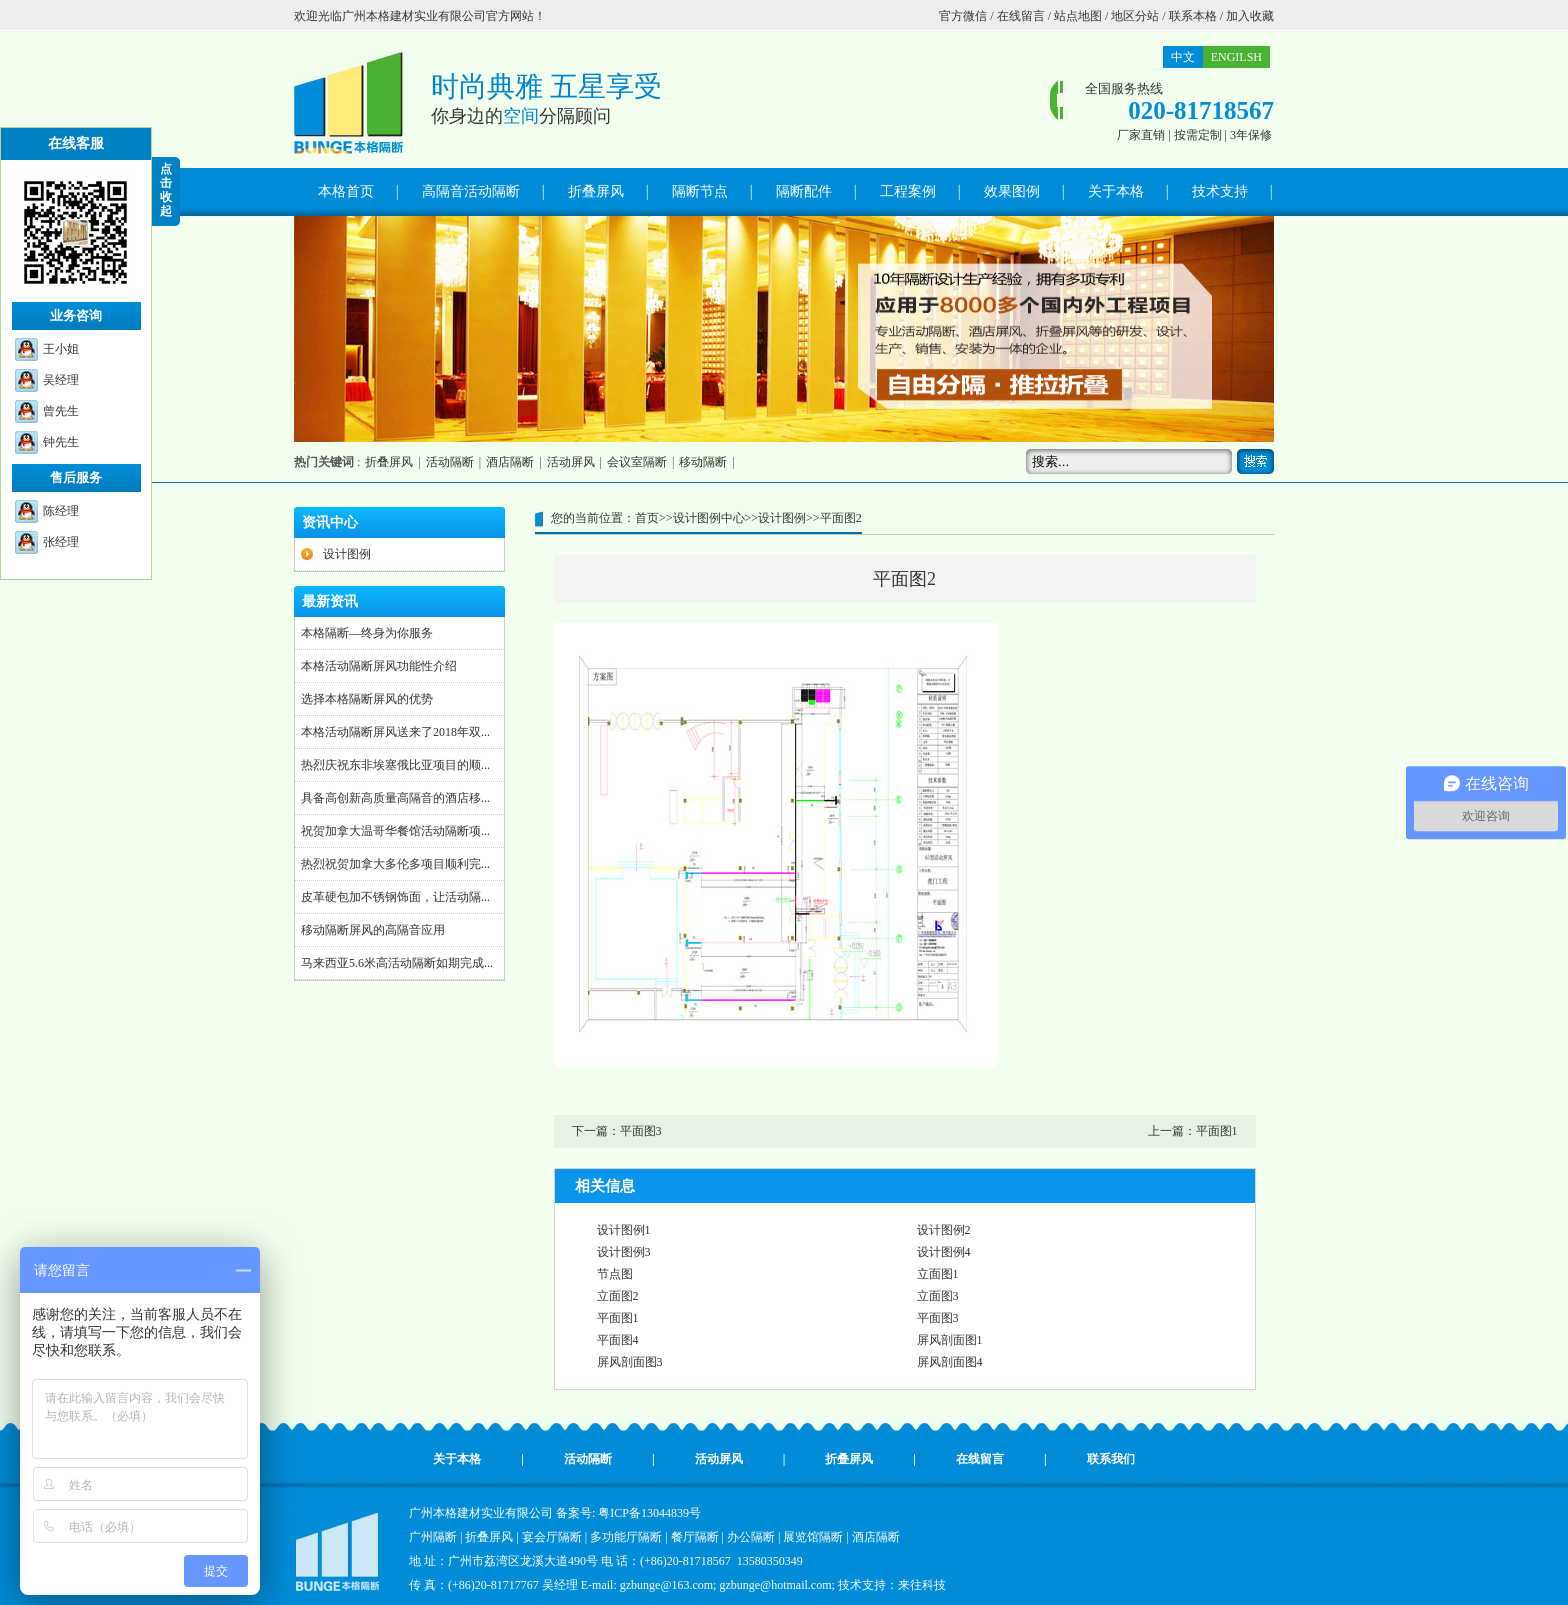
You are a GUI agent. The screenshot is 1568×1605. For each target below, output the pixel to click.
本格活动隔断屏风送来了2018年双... (395, 732)
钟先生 (61, 442)
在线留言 (1021, 16)
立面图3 (938, 1296)
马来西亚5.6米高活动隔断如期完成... (397, 963)
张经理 (61, 542)
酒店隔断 (510, 462)
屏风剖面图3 (630, 1362)
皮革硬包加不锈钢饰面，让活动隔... (395, 897)
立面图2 (618, 1296)
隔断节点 (700, 191)
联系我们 (1111, 1459)
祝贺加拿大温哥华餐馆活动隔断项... (395, 831)
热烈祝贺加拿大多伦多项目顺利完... (395, 864)
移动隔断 (703, 462)
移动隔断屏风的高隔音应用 (373, 930)
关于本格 (1116, 191)
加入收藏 (1250, 16)
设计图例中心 (709, 518)
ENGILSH (1236, 57)
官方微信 (963, 16)
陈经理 (61, 511)
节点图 (615, 1274)
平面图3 (641, 1131)
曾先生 (61, 411)
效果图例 (1012, 191)
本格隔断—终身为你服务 (367, 633)
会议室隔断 (637, 462)
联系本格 (1193, 16)
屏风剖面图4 (950, 1362)
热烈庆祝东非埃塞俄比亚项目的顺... (395, 765)
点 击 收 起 (166, 190)
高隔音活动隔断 (471, 191)
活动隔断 (450, 462)
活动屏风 (571, 462)
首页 (647, 518)
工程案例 (908, 191)
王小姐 (61, 349)
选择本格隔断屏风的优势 (367, 699)
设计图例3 (624, 1252)
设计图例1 (624, 1230)
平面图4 (618, 1340)
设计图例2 (944, 1230)
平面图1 (1217, 1131)
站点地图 (1078, 16)
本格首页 (346, 191)
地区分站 (1135, 16)
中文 (1183, 57)
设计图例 (347, 554)
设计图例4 (944, 1252)
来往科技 (922, 1585)
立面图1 (938, 1274)
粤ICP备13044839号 (649, 1513)
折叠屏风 (596, 191)
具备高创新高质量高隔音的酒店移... (395, 798)
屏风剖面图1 (950, 1340)
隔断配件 (804, 191)
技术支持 (1220, 191)
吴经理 (61, 380)
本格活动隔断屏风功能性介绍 (379, 666)
